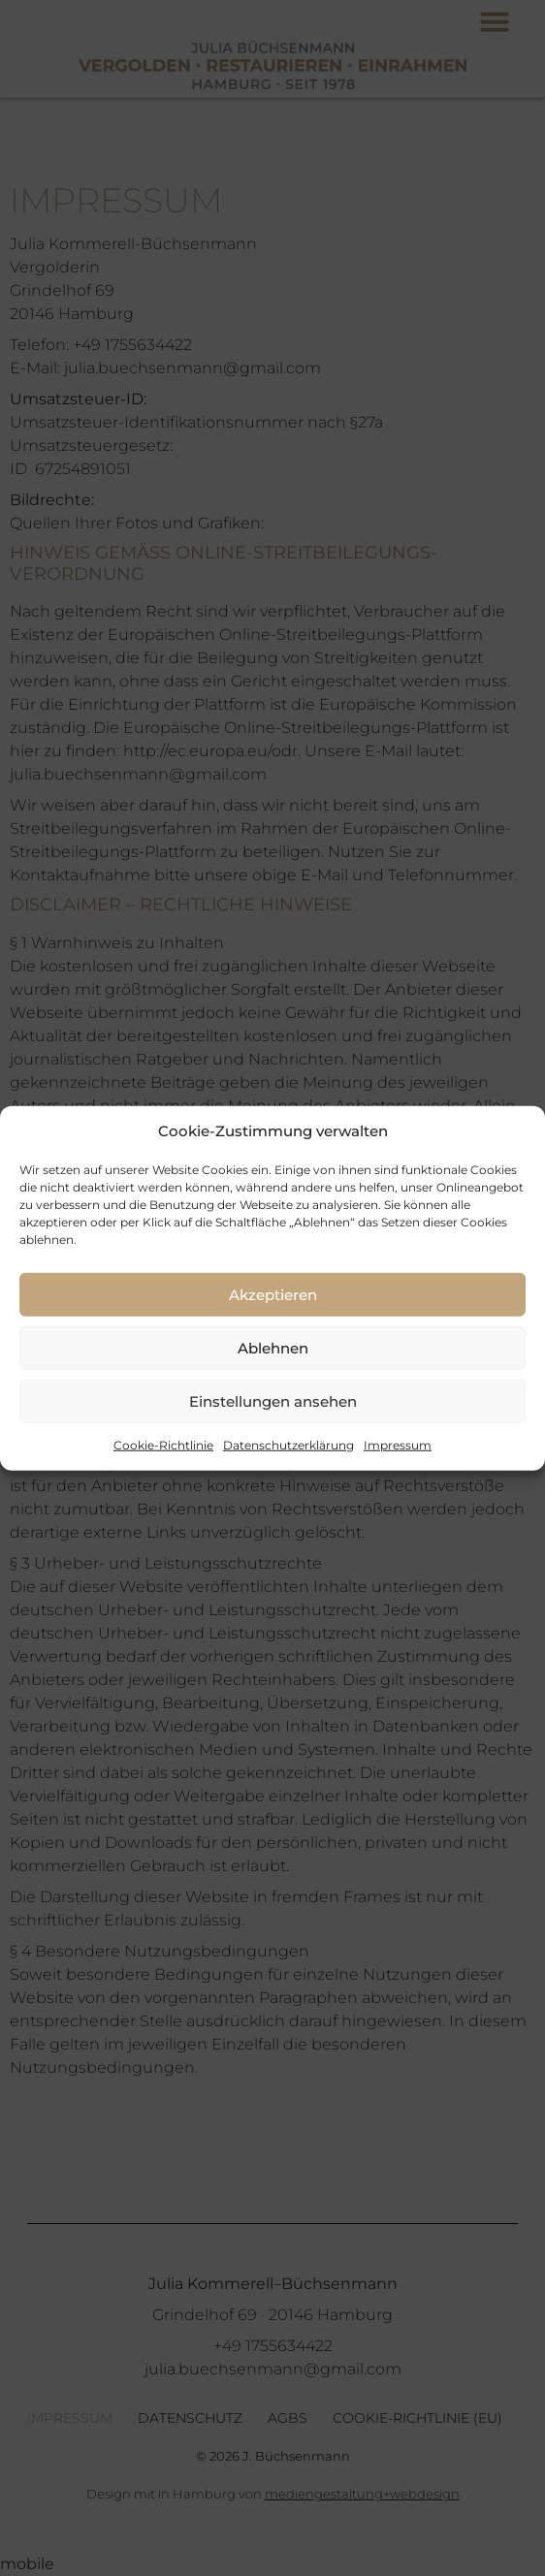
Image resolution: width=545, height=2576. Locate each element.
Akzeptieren (273, 1294)
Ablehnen (273, 1347)
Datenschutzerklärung (288, 1445)
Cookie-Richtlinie (163, 1445)
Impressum (398, 1445)
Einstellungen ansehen (273, 1400)
